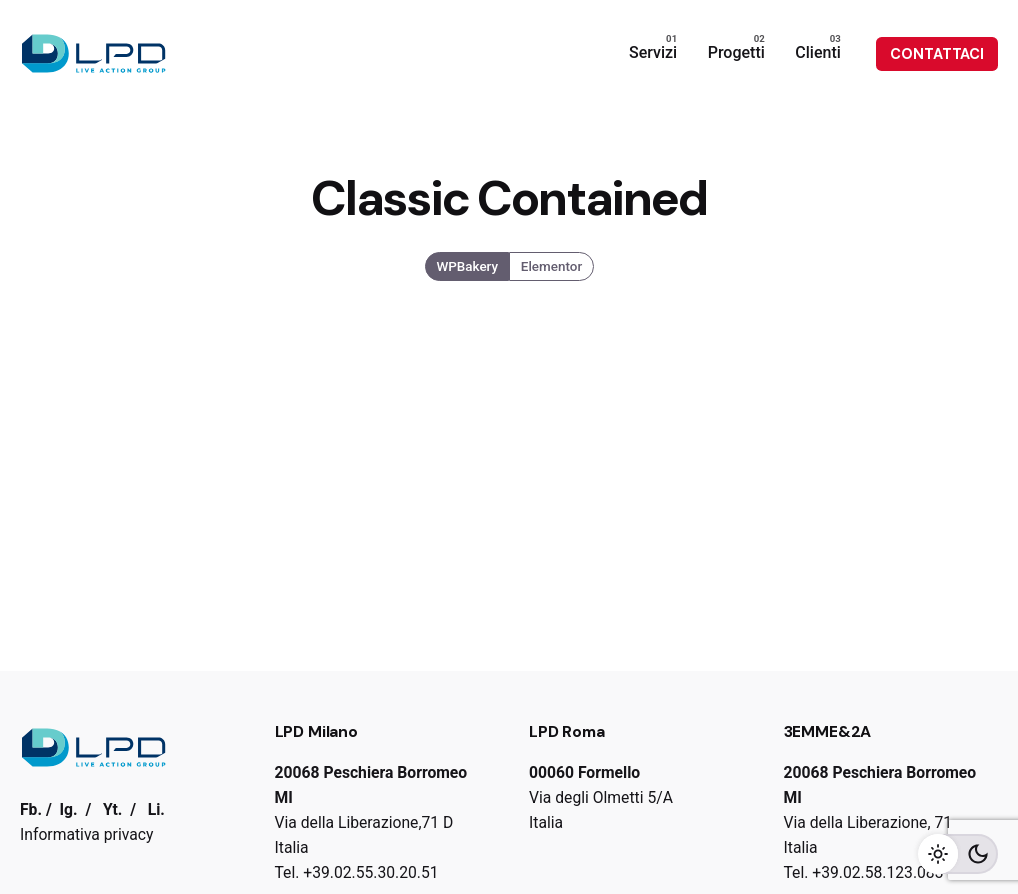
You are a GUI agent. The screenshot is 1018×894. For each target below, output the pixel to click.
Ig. (69, 809)
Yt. (112, 809)
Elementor (551, 266)
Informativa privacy (86, 834)
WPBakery (467, 266)
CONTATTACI (937, 54)
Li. (156, 809)
